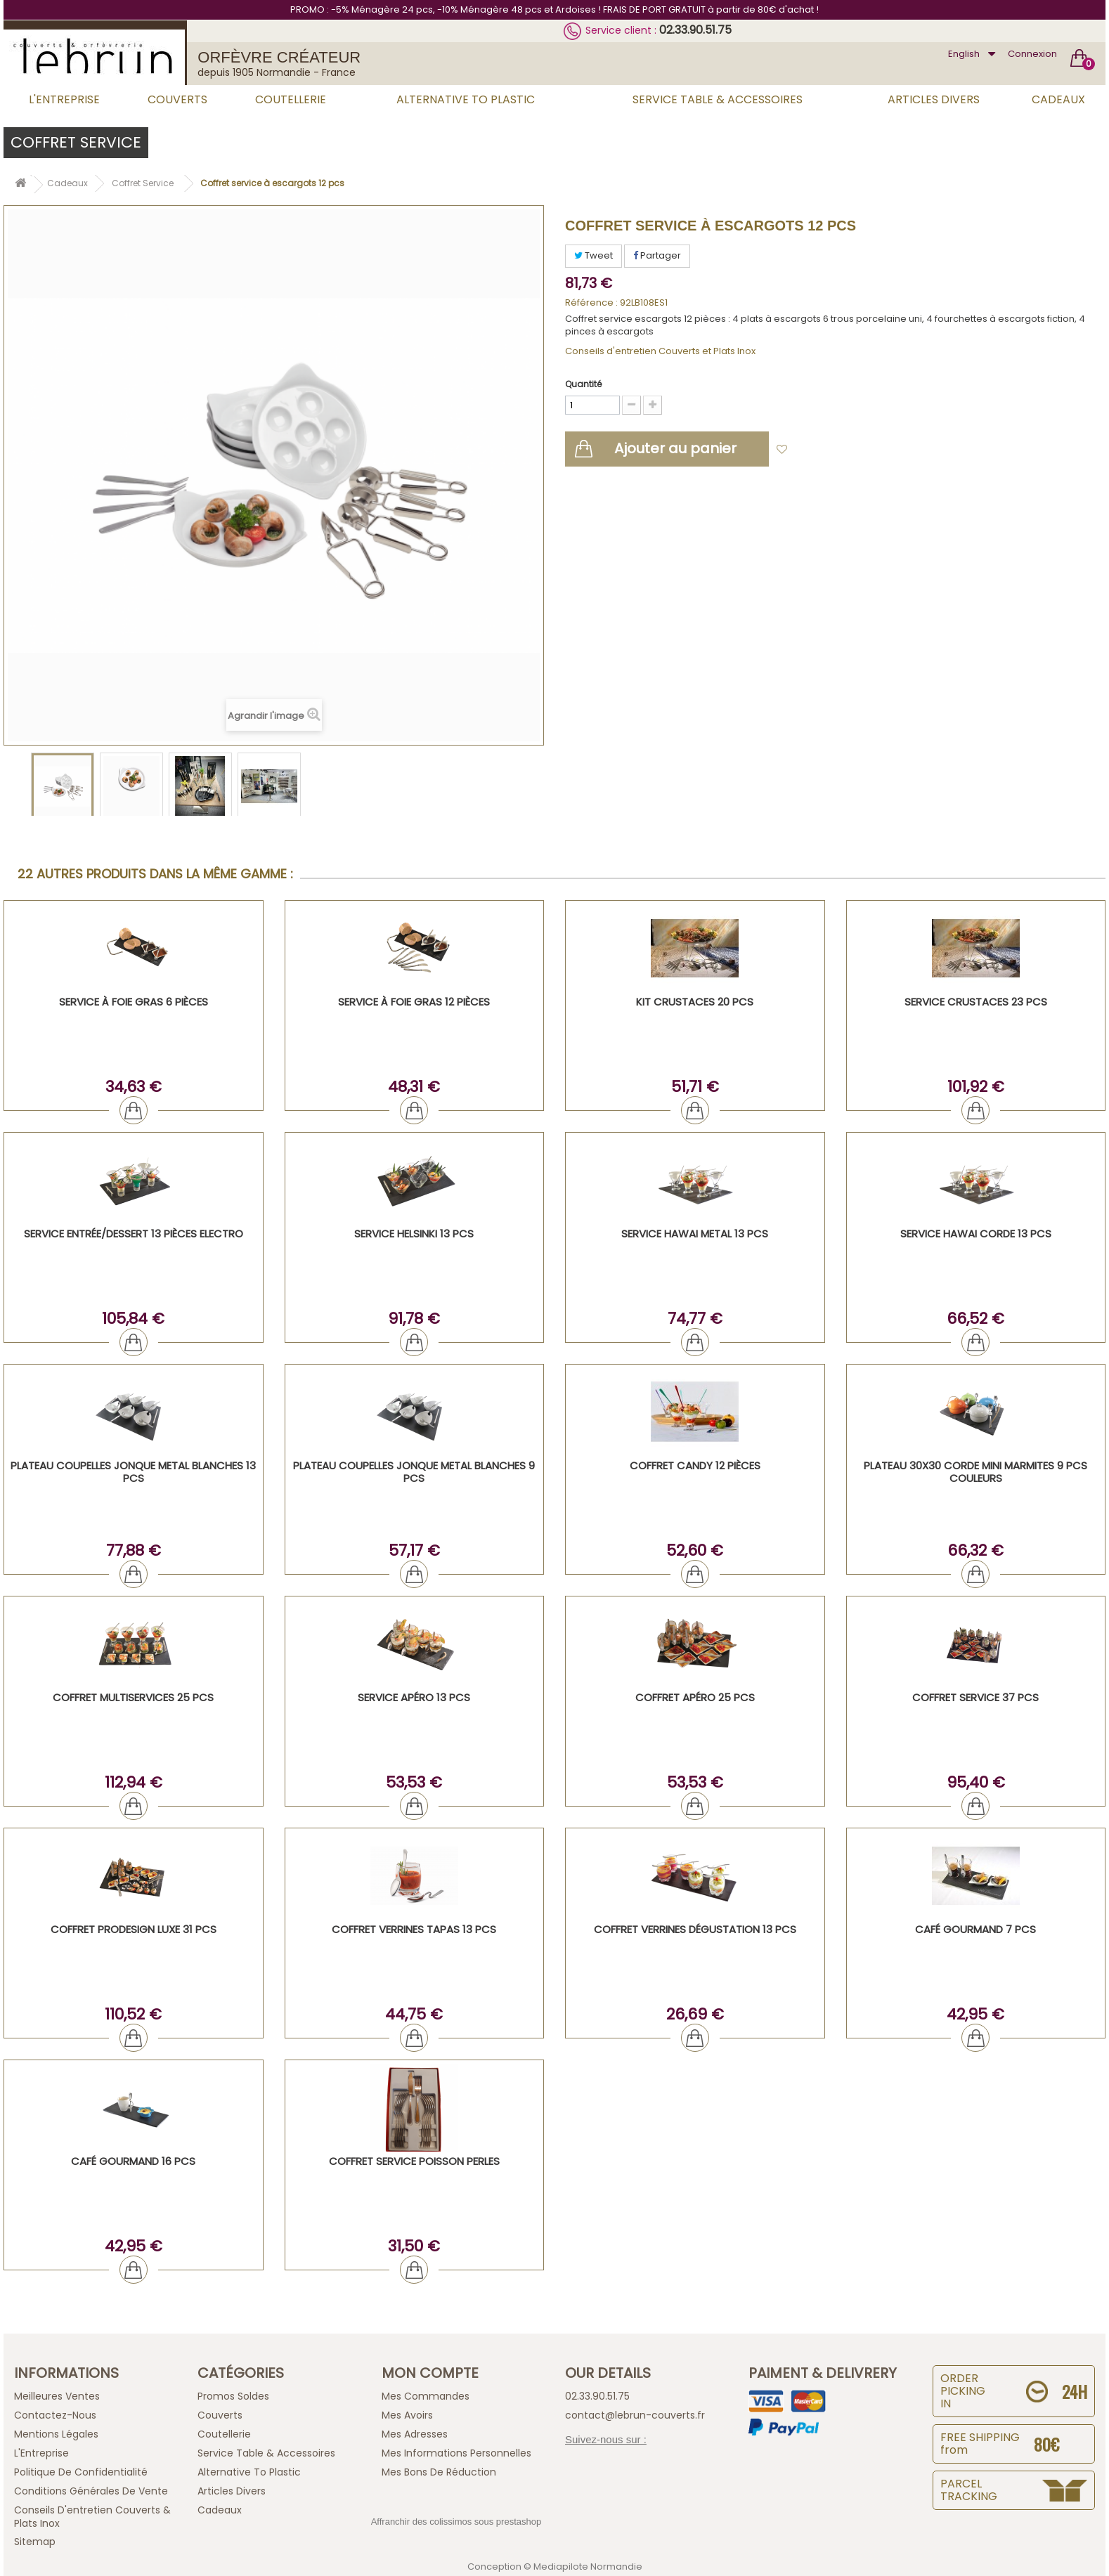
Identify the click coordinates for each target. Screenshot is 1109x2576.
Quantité (583, 384)
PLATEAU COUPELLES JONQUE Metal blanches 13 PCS (133, 1471)
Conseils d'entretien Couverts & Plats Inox (92, 2516)
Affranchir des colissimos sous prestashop (456, 2521)
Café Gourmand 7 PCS (975, 1929)
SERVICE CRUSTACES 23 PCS (975, 1001)
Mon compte (430, 2373)
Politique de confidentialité (81, 2472)
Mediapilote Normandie (587, 2566)
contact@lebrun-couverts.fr (635, 2415)
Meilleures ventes (57, 2396)
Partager (657, 255)
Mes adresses (415, 2434)
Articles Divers (934, 99)
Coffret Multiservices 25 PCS (133, 1697)
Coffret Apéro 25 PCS (695, 1697)
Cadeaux (1058, 99)
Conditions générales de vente (91, 2491)
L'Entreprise (64, 99)
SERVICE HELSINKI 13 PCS (414, 1233)
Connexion (1032, 53)
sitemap (35, 2542)
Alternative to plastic (465, 99)
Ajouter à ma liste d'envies (857, 450)
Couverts (177, 99)
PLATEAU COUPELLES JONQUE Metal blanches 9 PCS (414, 1471)
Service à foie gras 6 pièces (133, 1001)
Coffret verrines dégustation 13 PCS (695, 1929)
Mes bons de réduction (439, 2472)
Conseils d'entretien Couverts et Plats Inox (660, 351)
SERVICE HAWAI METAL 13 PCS (694, 1233)
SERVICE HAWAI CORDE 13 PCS (975, 1233)
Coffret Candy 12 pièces (695, 1465)
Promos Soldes (233, 2396)
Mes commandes (425, 2396)
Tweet (593, 255)
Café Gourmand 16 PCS (133, 2161)
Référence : (591, 303)
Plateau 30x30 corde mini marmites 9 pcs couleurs (975, 1471)
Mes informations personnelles (456, 2453)
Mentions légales (56, 2434)
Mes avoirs (407, 2415)
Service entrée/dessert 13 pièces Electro (133, 1233)
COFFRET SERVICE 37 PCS (975, 1697)
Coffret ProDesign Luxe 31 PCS (133, 1929)
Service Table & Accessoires (718, 99)
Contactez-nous (55, 2415)
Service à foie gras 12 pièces (414, 1001)
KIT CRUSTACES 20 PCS (694, 1001)
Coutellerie (290, 99)
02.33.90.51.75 (695, 30)
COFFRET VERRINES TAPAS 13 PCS (414, 1929)
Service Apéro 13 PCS (414, 1697)
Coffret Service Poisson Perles (414, 2161)
